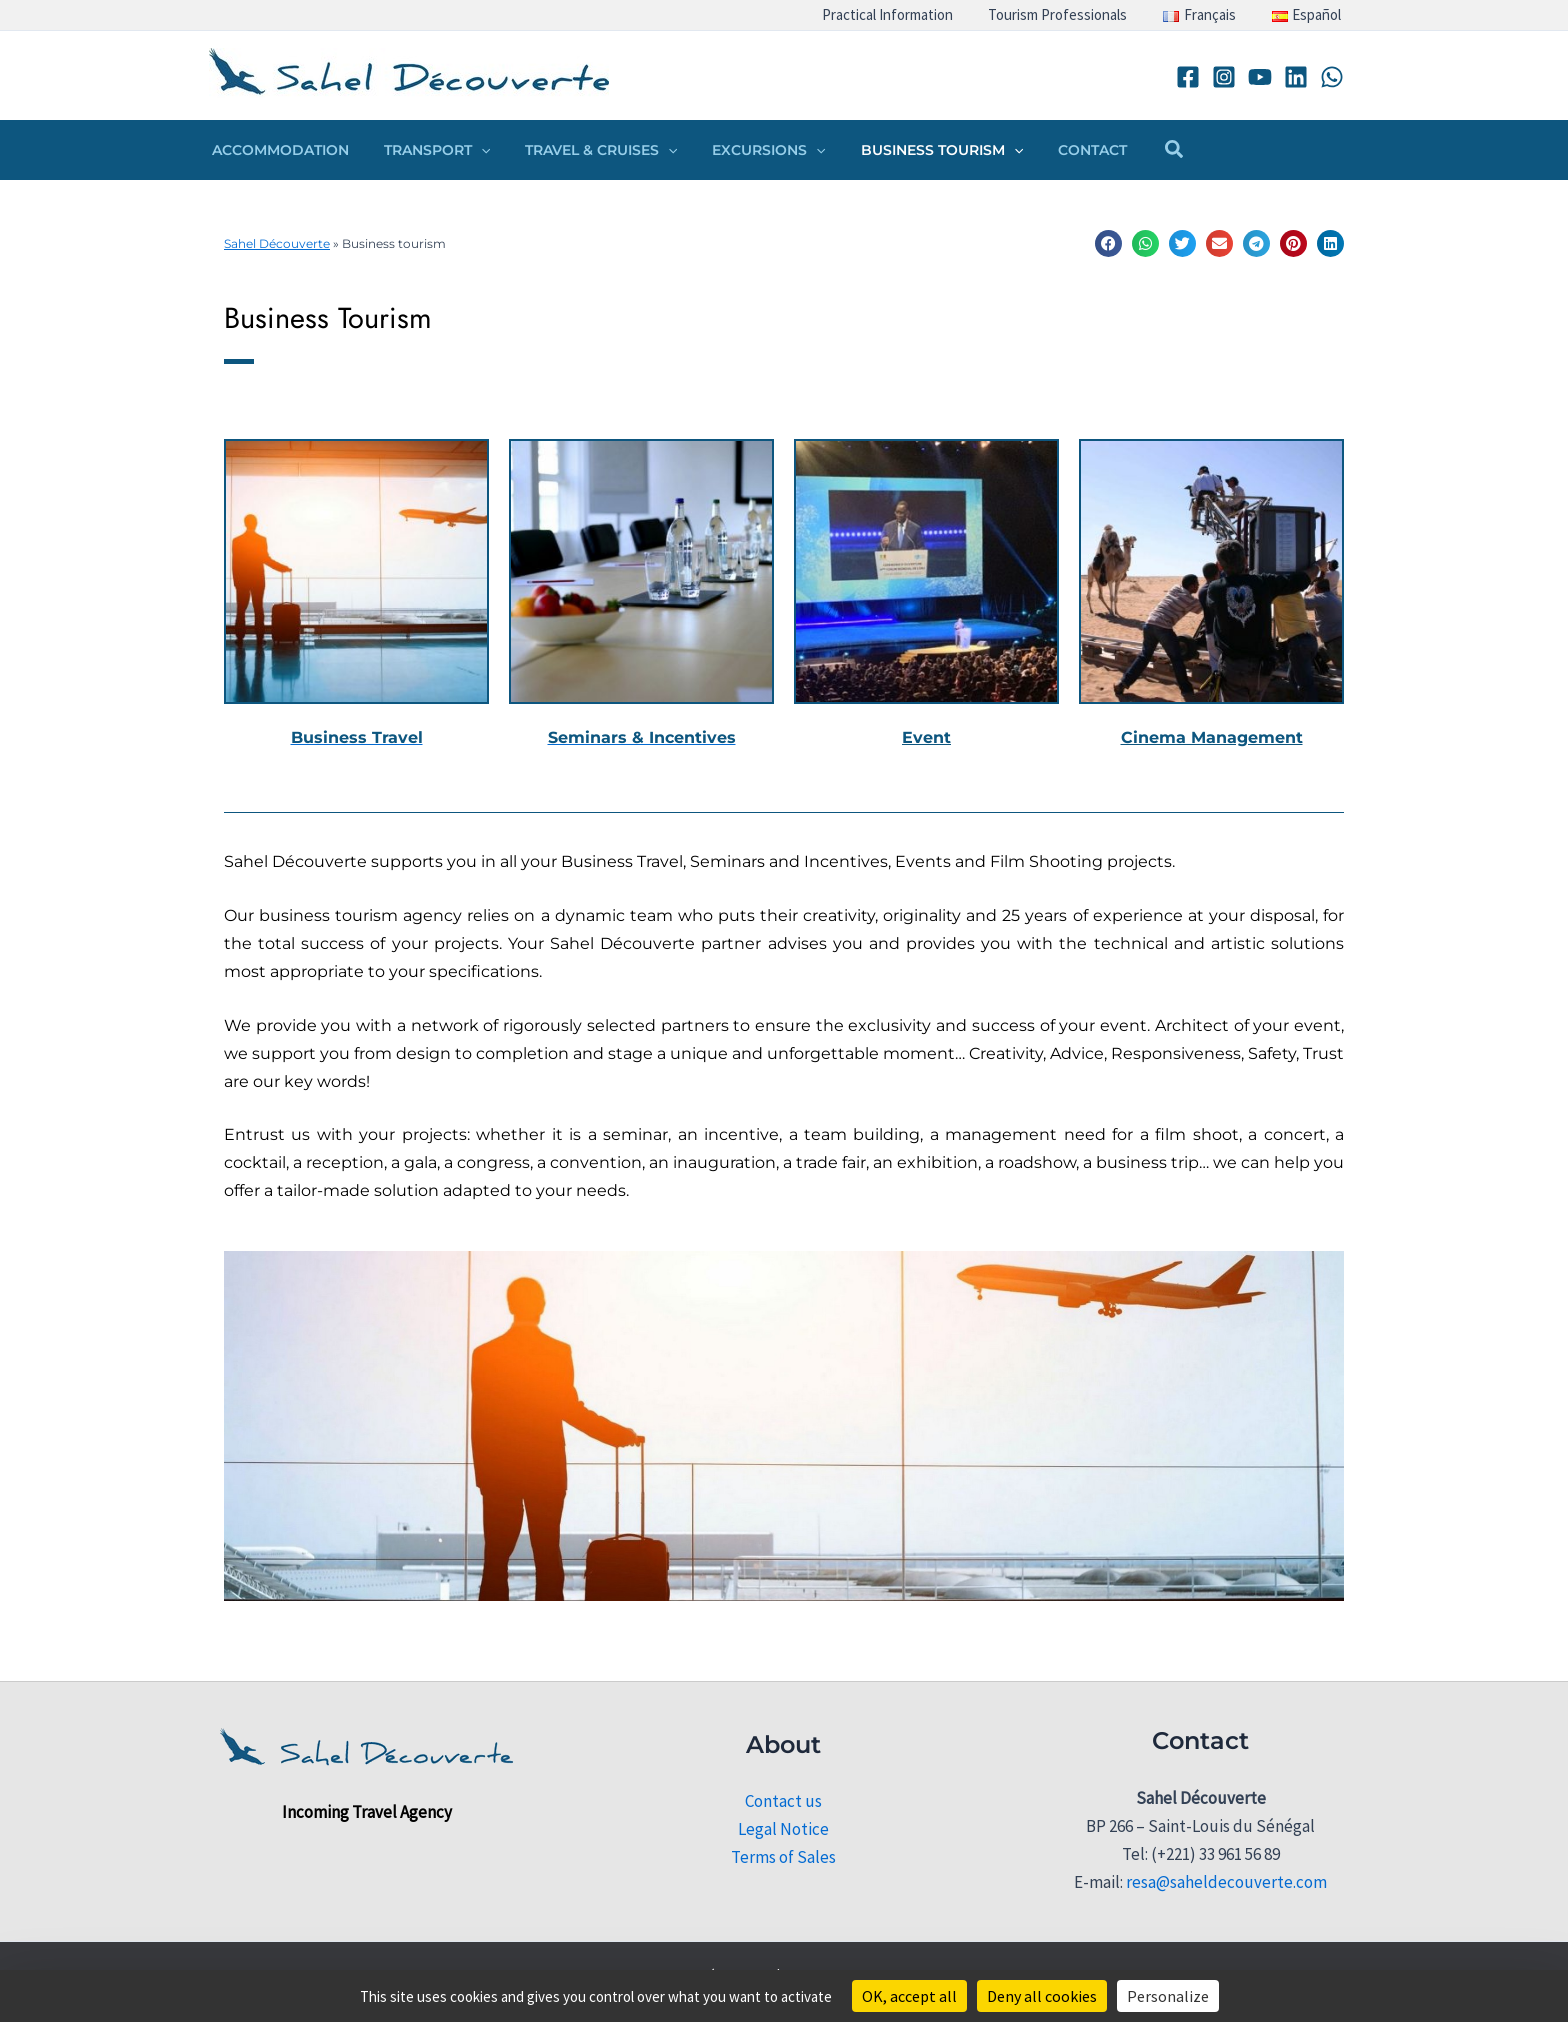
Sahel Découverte (277, 243)
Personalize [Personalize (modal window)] (1168, 1996)
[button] (470, 150)
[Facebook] (1188, 77)
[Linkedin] (1296, 77)
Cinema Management (1212, 737)
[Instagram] (1224, 77)
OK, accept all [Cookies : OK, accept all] (909, 1996)
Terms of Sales (783, 1857)
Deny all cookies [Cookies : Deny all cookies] (1042, 1996)
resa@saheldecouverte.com (1226, 1882)
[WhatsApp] (1332, 77)
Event (926, 737)
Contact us (783, 1801)
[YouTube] (1260, 77)
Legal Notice (783, 1829)
